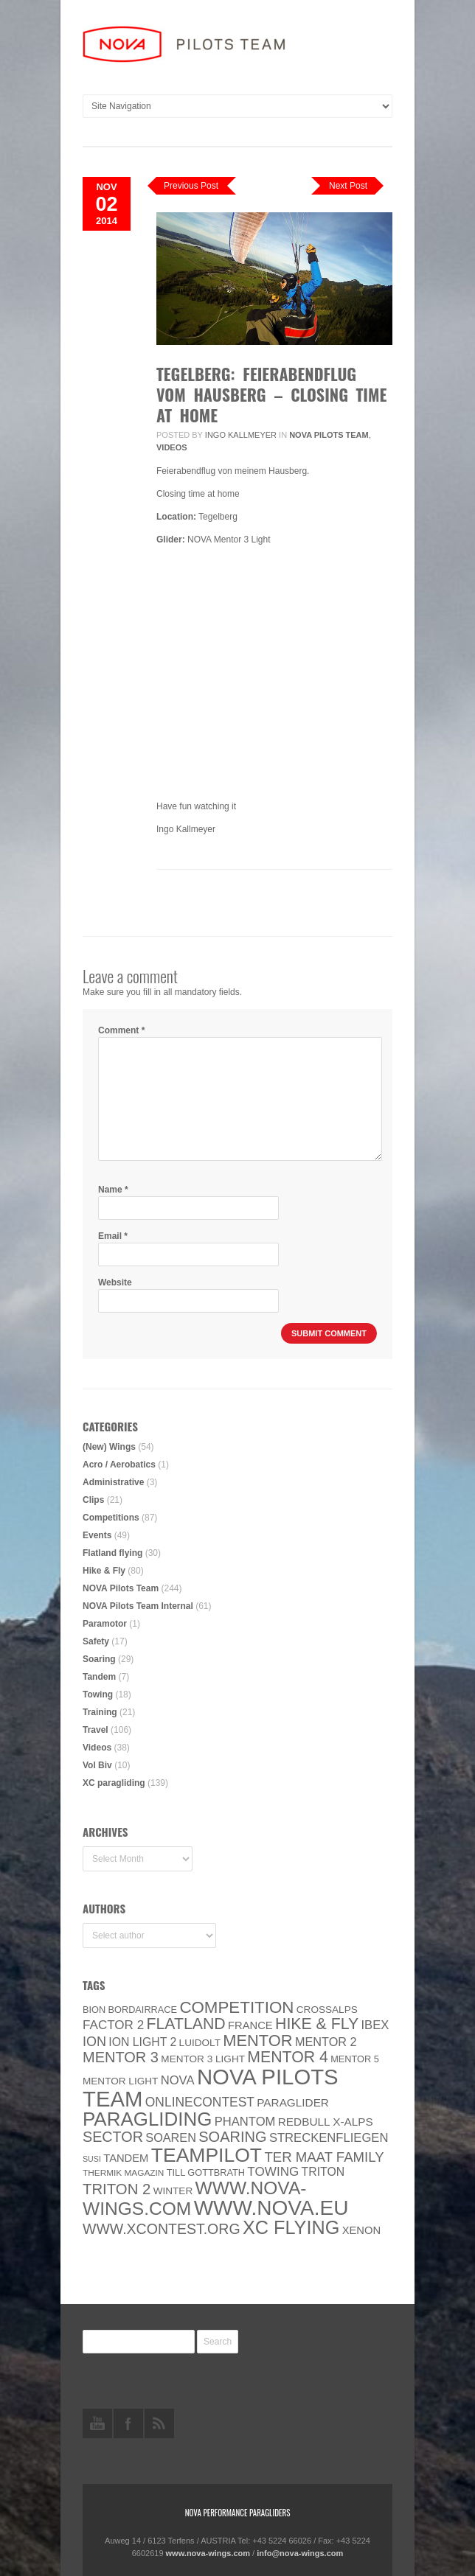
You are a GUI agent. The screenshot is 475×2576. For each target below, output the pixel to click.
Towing (98, 1694)
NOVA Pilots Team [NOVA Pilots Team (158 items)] (211, 2087)
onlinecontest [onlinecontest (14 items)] (199, 2102)
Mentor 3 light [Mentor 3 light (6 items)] (203, 2058)
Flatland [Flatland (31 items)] (186, 2024)
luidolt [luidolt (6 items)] (200, 2042)
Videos (171, 447)
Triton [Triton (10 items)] (323, 2171)
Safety (96, 1641)
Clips (93, 1500)
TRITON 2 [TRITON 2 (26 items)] (116, 2189)
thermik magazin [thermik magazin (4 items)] (123, 2173)
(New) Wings (109, 1447)
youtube (97, 2423)
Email (113, 1236)
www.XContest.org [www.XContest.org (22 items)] (161, 2229)
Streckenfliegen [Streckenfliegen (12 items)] (329, 2138)
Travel (95, 1730)
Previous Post (191, 186)
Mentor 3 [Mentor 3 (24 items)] (121, 2057)
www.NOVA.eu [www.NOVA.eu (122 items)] (271, 2207)
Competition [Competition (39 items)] (236, 2007)
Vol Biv (97, 1765)
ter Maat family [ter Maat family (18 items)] (324, 2157)
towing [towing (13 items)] (273, 2172)
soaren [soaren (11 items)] (170, 2137)
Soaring (99, 1659)
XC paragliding (114, 1783)
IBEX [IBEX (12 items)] (375, 2025)
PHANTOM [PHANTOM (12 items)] (245, 2122)
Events (97, 1535)
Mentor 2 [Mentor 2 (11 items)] (326, 2041)
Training (100, 1712)
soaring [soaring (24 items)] (232, 2137)
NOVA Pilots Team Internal (138, 1606)
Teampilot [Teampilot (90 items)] (206, 2155)
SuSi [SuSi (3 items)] (92, 2158)
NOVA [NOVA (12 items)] (178, 2080)
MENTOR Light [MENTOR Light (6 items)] (120, 2081)
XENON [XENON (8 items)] (361, 2230)
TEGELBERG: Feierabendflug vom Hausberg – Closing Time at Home (271, 394)
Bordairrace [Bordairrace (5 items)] (143, 2009)
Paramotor (105, 1624)
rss (159, 2423)
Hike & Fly (104, 1571)
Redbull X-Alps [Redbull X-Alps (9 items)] (325, 2121)
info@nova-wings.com (300, 2553)
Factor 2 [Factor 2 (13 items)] (113, 2025)
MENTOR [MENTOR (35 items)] (257, 2040)
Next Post (348, 186)
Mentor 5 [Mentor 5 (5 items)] (354, 2058)
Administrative (113, 1482)
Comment (121, 1030)
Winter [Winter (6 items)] (173, 2190)
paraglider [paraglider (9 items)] (293, 2102)
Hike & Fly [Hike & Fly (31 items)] (316, 2024)
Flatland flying (112, 1553)
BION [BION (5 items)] (94, 2009)
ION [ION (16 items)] (94, 2041)
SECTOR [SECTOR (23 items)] (113, 2137)
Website (115, 1282)
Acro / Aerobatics (119, 1464)
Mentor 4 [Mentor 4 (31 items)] (287, 2057)
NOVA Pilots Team (329, 434)
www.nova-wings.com (208, 2553)
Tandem (99, 1677)
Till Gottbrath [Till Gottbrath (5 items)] (206, 2172)
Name (113, 1189)
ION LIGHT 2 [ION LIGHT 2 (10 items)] (142, 2042)
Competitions (111, 1517)
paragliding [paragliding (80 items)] (147, 2119)
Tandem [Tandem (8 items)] (125, 2158)
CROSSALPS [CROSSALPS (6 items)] (327, 2009)
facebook (128, 2423)
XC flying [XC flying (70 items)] (291, 2227)
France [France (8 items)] (250, 2025)
